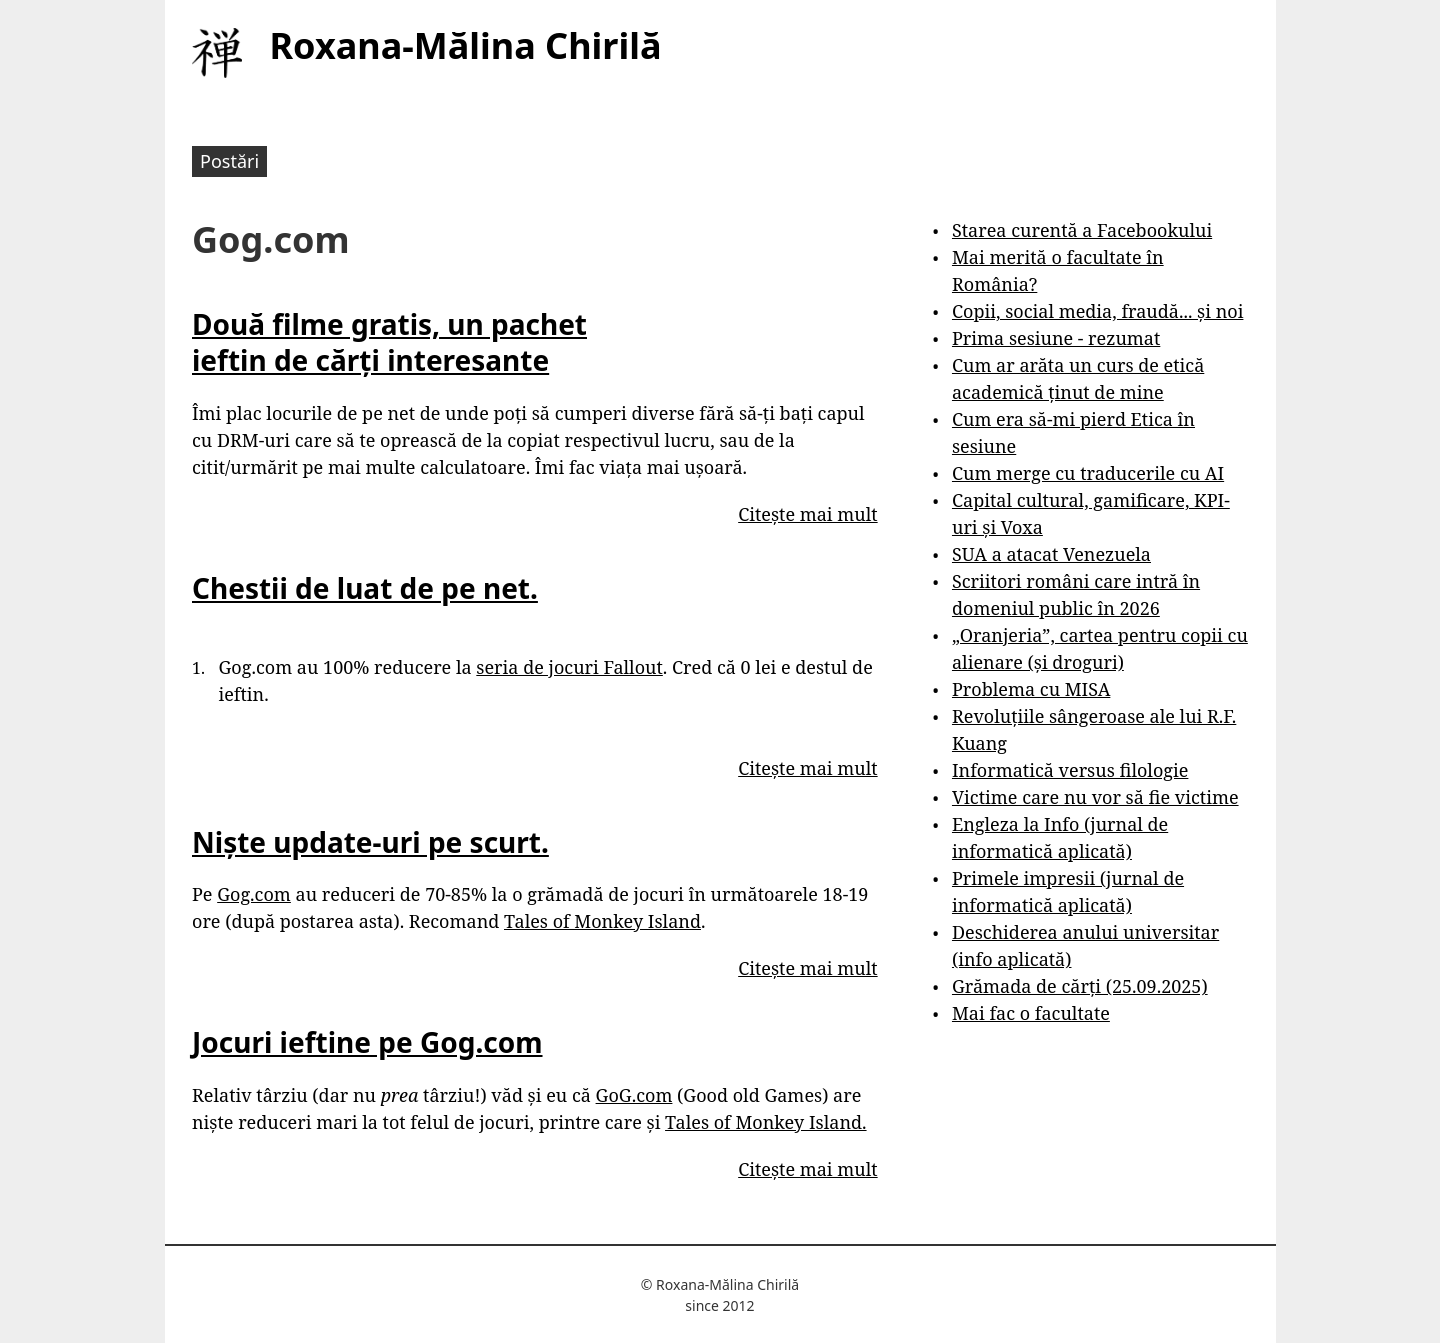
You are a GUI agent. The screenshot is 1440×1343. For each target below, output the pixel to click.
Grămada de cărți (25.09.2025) (1080, 986)
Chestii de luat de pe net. (365, 588)
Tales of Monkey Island (602, 921)
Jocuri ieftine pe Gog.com (367, 1042)
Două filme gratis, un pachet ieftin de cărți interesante (389, 342)
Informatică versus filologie (1070, 770)
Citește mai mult (807, 514)
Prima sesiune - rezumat (1056, 338)
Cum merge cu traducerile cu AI (1088, 473)
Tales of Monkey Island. (765, 1122)
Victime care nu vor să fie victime (1095, 797)
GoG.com (634, 1095)
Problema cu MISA (1031, 689)
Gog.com (254, 894)
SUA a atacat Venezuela (1051, 554)
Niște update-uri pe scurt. (370, 842)
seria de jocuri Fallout (569, 667)
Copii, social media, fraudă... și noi (1097, 311)
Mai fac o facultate (1031, 1013)
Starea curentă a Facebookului (1082, 230)
